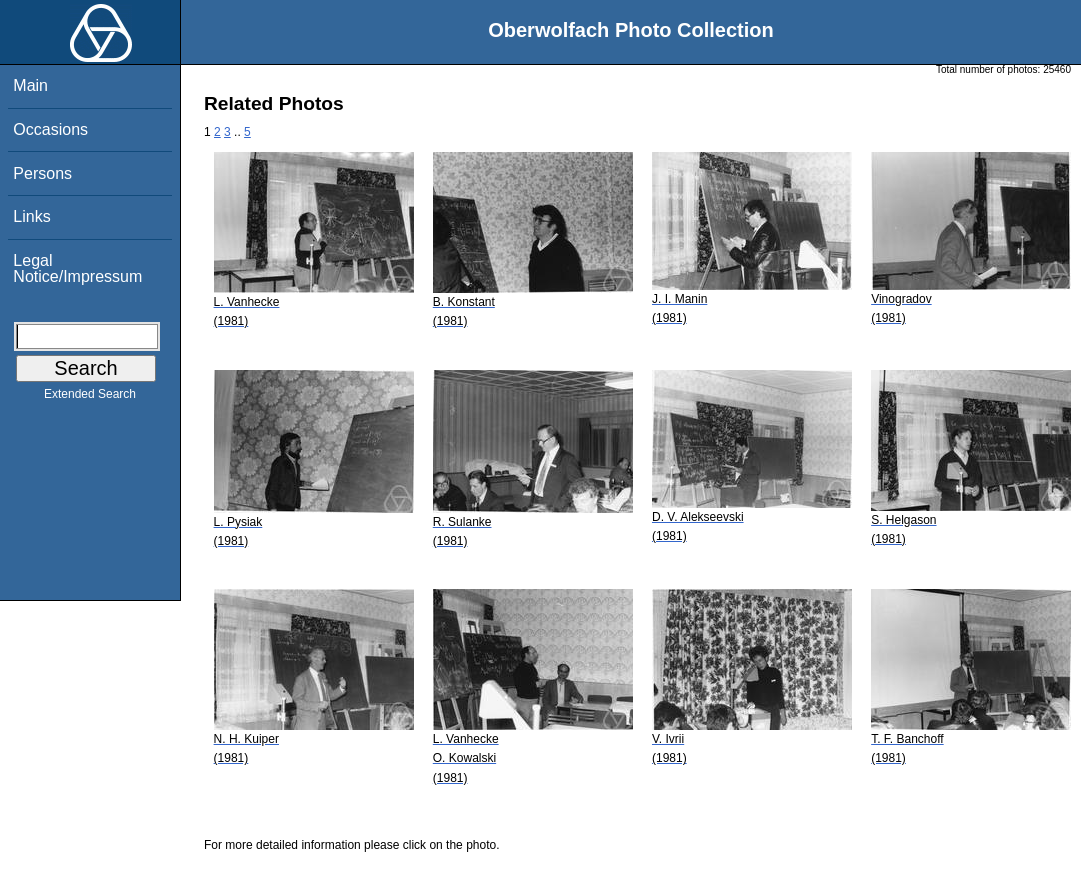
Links (31, 216)
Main (30, 85)
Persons (42, 173)
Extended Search (90, 398)
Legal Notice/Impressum (77, 268)
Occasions (50, 129)
